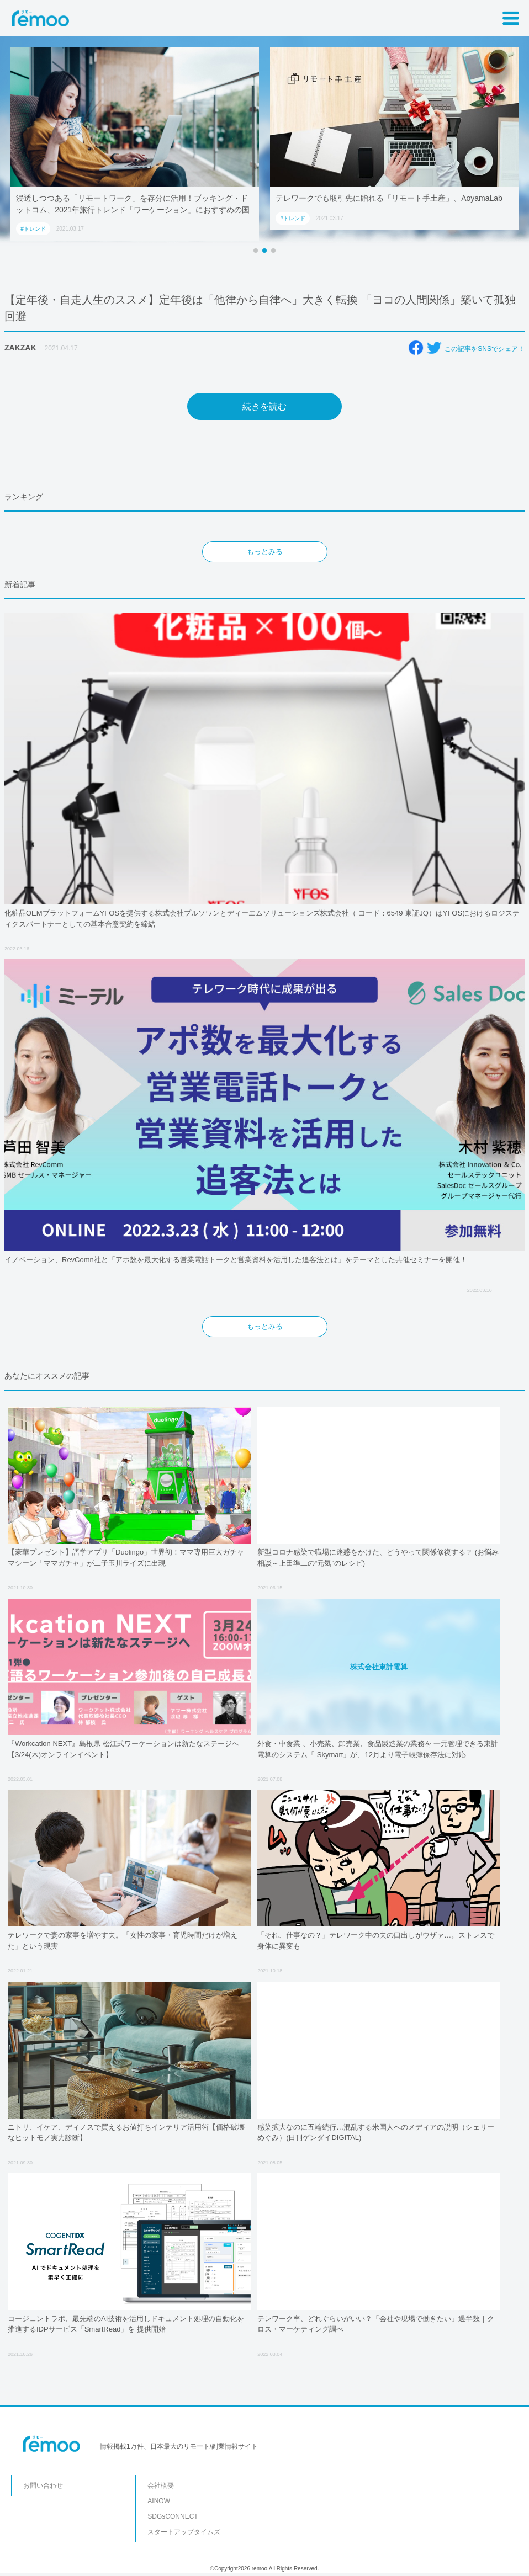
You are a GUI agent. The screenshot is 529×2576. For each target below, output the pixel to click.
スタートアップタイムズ (183, 2532)
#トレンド (33, 229)
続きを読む (264, 406)
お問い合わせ (43, 2485)
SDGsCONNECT (172, 2516)
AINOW (158, 2501)
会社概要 (160, 2485)
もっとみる (265, 551)
